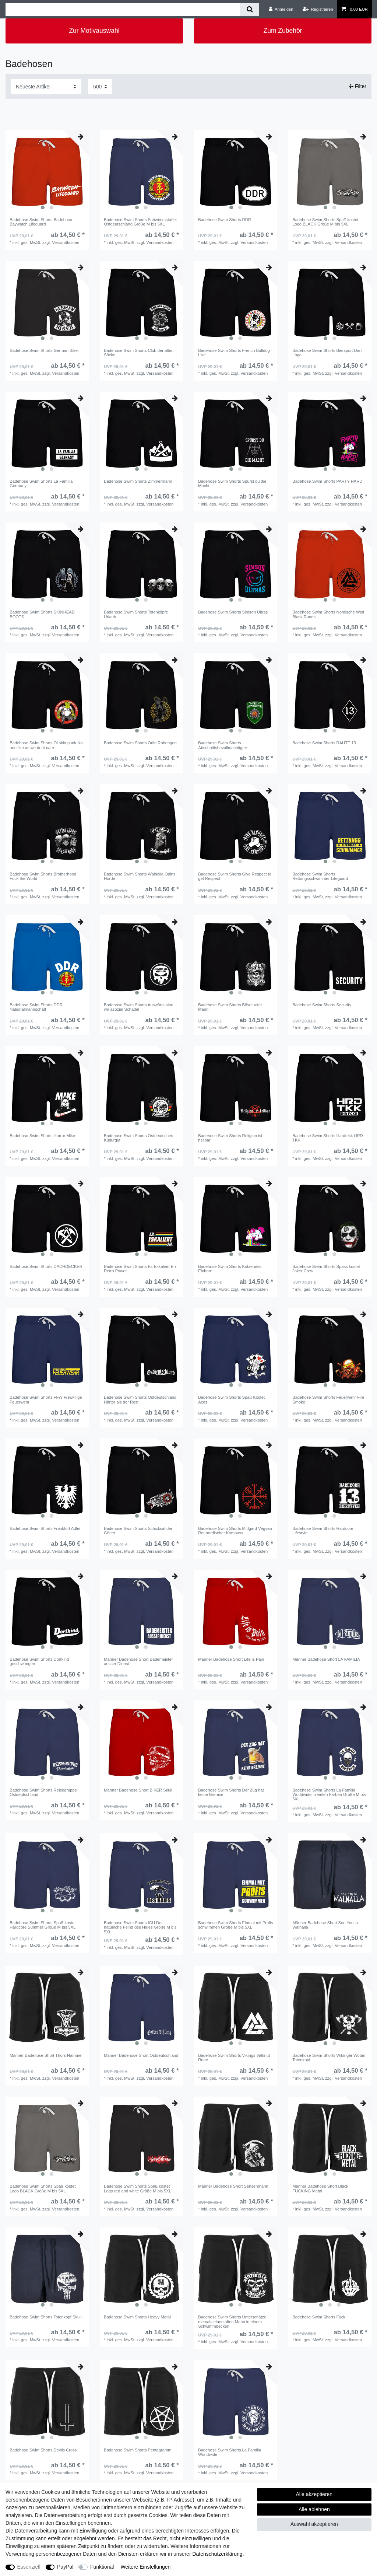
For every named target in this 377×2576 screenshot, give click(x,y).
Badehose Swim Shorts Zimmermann (138, 481)
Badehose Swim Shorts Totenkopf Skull (45, 2317)
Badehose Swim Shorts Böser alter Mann (230, 1007)
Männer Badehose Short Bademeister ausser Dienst (138, 1661)
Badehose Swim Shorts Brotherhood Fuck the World (43, 876)
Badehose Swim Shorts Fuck (318, 2317)
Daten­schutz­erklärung (217, 2554)
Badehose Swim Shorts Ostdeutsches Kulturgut (138, 1137)
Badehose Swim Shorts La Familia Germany (41, 483)
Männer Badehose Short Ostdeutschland (141, 2055)
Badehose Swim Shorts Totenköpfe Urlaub (136, 614)
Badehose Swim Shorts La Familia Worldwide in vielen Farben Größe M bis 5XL (329, 1794)
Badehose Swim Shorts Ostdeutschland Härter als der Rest (140, 1399)
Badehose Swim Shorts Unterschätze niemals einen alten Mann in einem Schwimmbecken (232, 2321)
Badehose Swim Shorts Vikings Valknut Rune (234, 2057)
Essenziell (28, 2567)
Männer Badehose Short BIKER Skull (138, 1790)
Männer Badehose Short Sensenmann (233, 2186)
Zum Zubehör (282, 30)
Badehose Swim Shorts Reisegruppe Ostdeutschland (43, 1792)
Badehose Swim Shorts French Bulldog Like (234, 352)
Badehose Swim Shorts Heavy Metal (137, 2317)
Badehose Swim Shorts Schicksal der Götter (138, 1530)
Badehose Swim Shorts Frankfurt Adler (45, 1528)
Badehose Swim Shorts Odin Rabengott (140, 743)
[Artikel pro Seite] (100, 86)
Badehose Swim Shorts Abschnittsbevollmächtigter (222, 745)
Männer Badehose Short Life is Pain (231, 1659)
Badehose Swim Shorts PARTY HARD (327, 481)
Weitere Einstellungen (145, 2567)
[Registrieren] (318, 9)
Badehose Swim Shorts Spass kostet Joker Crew (326, 1268)
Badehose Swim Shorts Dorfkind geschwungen (39, 1661)
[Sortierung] (46, 86)
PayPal (65, 2567)
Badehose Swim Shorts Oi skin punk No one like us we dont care (46, 745)
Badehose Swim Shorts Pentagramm (137, 2450)
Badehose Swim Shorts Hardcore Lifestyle (322, 1530)
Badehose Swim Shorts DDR (224, 219)
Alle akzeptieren (314, 2494)
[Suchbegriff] (123, 9)
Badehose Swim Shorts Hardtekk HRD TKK (327, 1137)
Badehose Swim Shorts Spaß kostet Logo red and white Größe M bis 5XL (137, 2188)
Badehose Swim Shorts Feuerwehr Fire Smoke (328, 1399)
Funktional (102, 2567)
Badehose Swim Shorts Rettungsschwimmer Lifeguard (320, 876)
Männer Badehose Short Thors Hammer (46, 2055)
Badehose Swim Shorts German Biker (44, 350)
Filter (357, 86)
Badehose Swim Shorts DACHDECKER (46, 1266)
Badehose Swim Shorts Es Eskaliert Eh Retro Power (140, 1268)
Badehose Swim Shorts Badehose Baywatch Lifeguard (41, 221)
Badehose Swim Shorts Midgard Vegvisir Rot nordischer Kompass (235, 1530)
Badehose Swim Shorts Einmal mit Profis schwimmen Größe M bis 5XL (235, 1924)
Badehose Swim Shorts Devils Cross (43, 2450)
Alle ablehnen (314, 2509)
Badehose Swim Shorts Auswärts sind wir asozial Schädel (138, 1007)
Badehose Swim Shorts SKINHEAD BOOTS (42, 614)
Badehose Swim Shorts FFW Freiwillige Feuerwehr (46, 1399)
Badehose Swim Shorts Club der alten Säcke (138, 352)
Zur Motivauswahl (94, 30)
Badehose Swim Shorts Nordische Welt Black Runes (328, 614)
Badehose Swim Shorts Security (321, 1005)
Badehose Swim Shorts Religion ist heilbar (230, 1137)
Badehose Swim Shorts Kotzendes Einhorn (229, 1268)
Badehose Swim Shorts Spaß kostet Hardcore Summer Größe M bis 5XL (42, 1924)
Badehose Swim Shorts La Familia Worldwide (229, 2452)
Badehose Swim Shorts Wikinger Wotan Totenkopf (328, 2057)
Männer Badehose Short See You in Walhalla (325, 1924)
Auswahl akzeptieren (314, 2524)
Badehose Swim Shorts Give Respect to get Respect (234, 876)
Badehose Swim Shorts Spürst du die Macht (232, 483)
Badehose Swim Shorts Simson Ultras (233, 612)
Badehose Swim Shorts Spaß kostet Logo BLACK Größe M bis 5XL (325, 221)
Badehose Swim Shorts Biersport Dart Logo (327, 352)
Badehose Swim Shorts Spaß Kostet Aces (231, 1399)
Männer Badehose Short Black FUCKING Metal (320, 2188)
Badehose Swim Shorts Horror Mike (42, 1135)
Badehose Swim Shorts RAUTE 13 (324, 743)
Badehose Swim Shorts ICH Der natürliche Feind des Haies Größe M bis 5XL (140, 1927)
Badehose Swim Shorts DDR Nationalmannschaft (36, 1007)
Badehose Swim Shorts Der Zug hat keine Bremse (231, 1792)
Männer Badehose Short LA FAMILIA (326, 1659)
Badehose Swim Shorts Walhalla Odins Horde (139, 876)
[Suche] (249, 9)
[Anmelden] (281, 9)
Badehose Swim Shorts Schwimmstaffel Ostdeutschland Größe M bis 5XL (140, 221)
